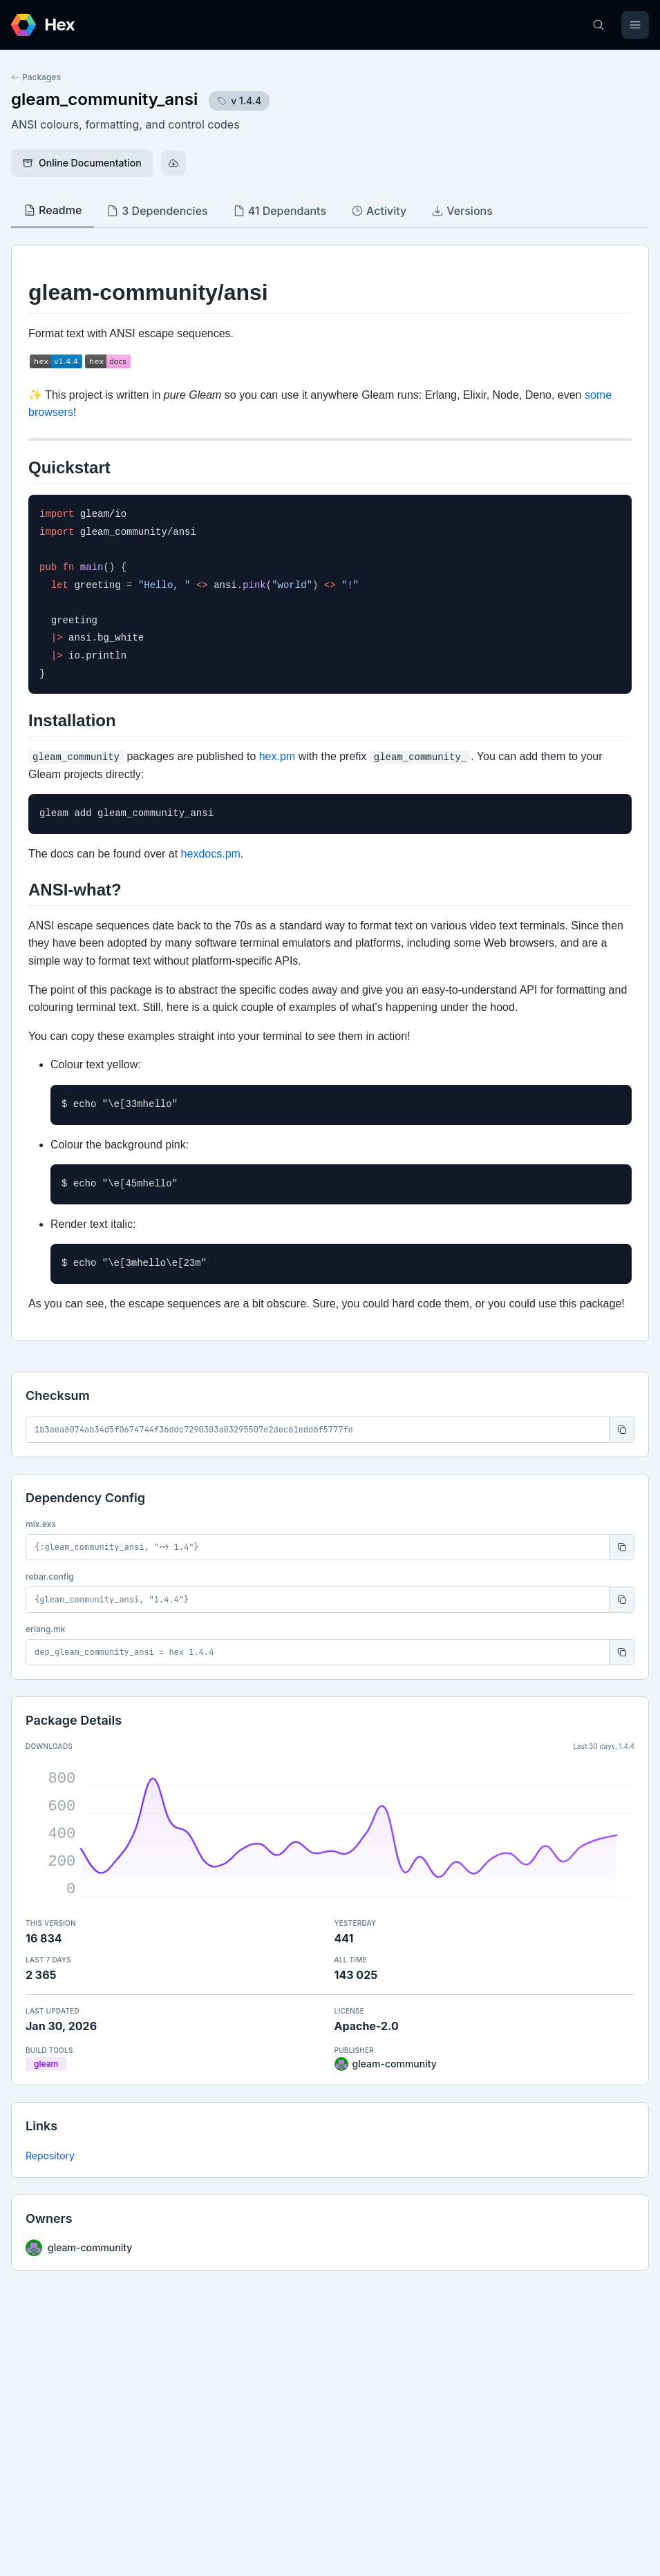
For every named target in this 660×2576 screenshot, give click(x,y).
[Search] (598, 25)
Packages (36, 77)
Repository (50, 2155)
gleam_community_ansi (104, 99)
